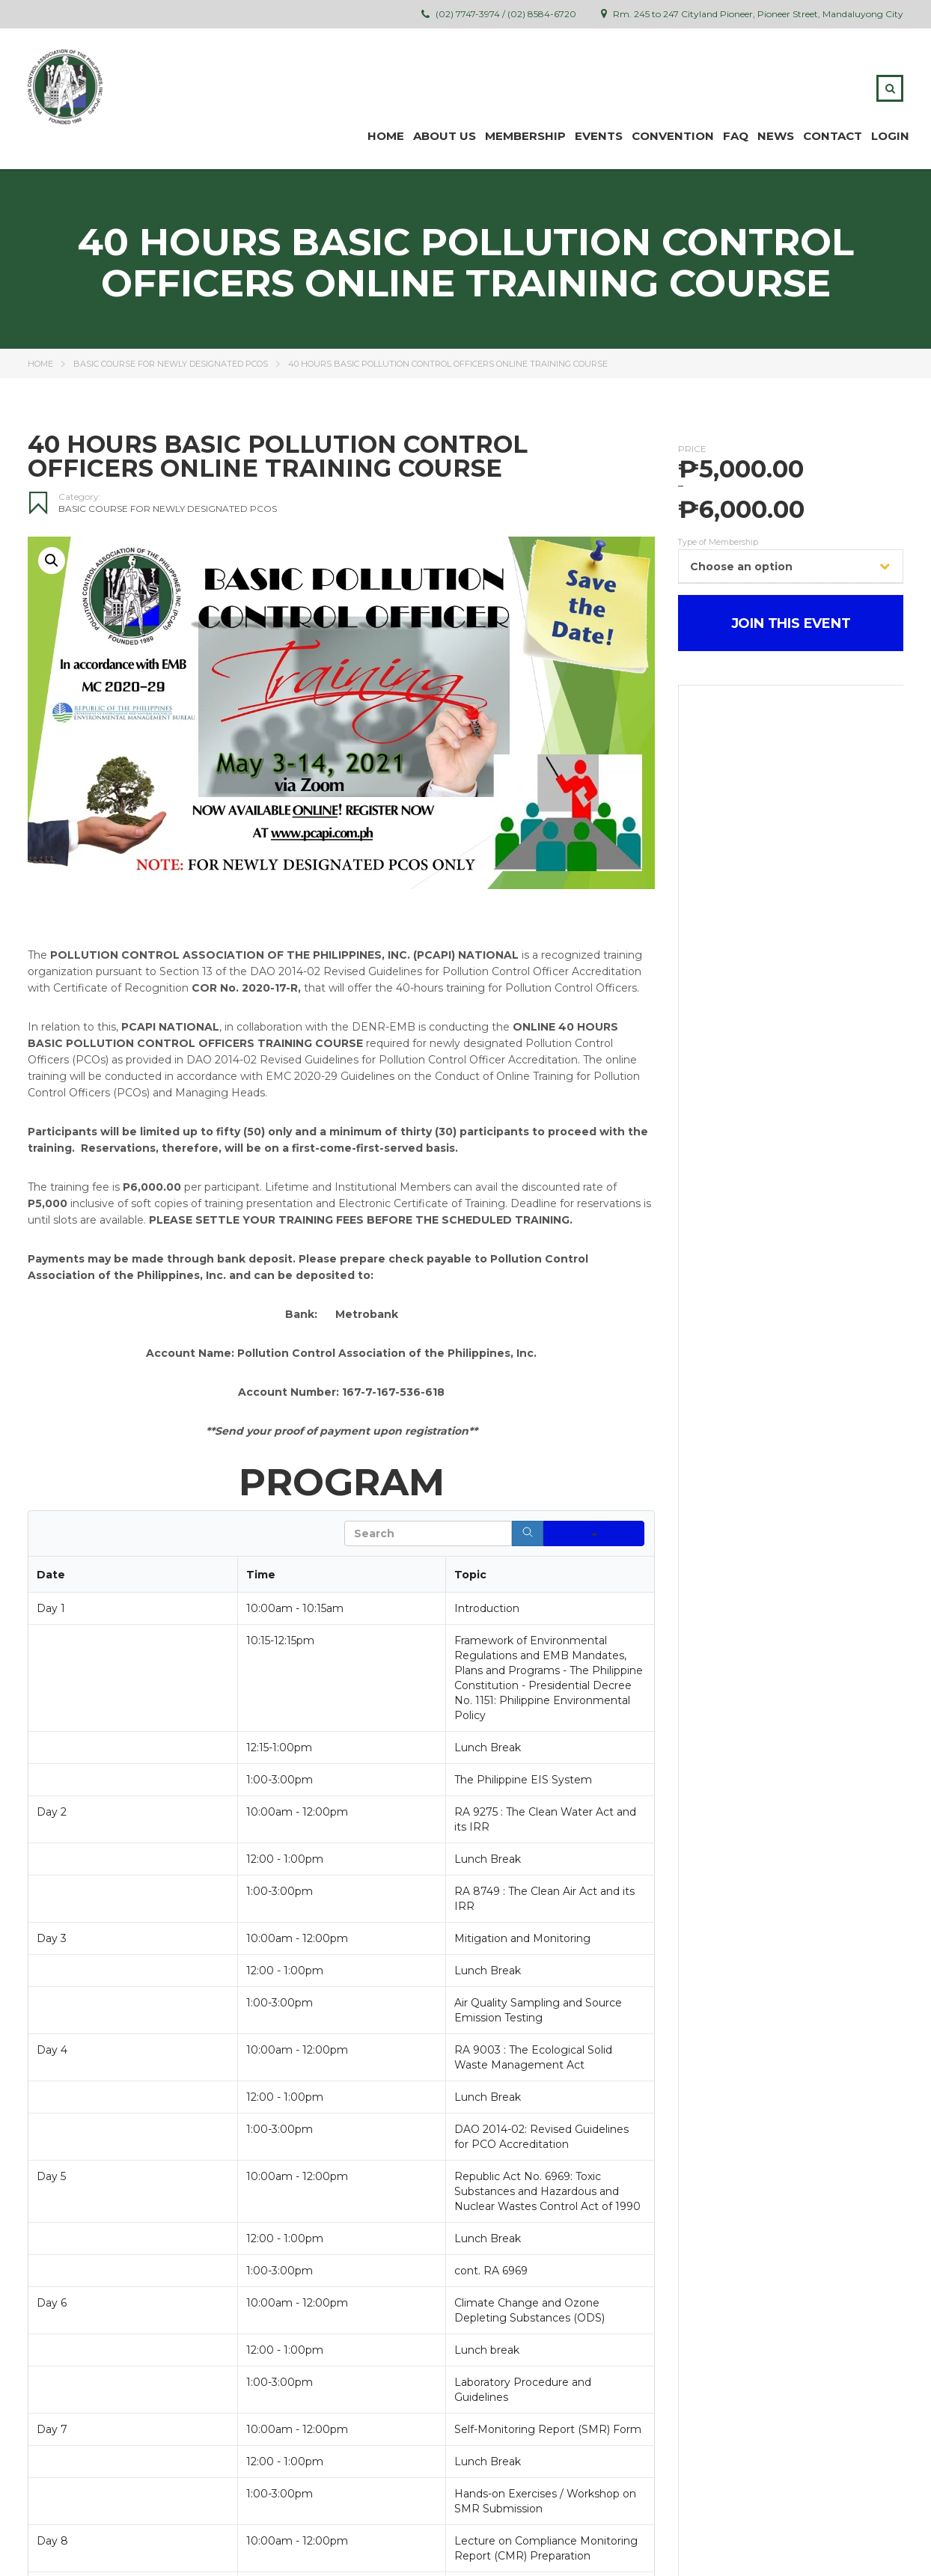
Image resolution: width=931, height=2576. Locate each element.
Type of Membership (718, 543)
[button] (51, 560)
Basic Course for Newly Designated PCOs (170, 363)
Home (385, 136)
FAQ (735, 136)
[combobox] (790, 566)
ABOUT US (444, 136)
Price (692, 449)
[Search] (527, 1533)
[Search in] (593, 1533)
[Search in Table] (428, 1533)
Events (599, 136)
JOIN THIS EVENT (791, 623)
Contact (832, 136)
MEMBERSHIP (525, 136)
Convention (673, 136)
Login (890, 136)
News (775, 136)
